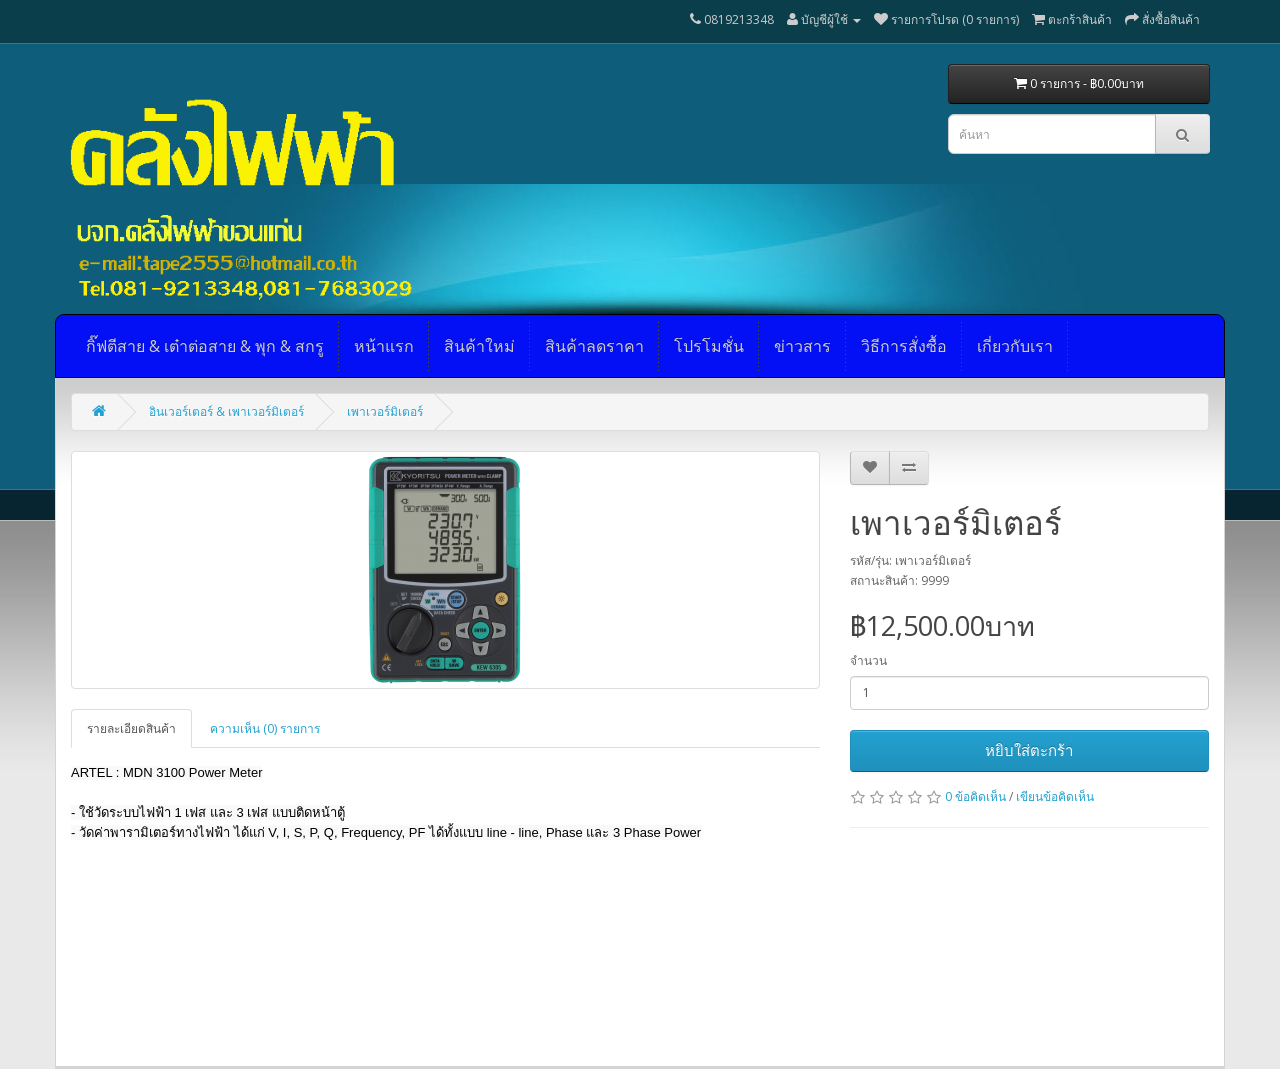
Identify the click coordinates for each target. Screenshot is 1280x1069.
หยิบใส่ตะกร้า (1029, 750)
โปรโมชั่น (709, 346)
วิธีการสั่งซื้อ (904, 346)
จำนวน (868, 660)
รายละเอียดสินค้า (131, 728)
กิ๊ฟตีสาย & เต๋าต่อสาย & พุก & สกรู (205, 346)
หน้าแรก (384, 346)
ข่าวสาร (802, 346)
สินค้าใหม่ (479, 346)
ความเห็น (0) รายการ (265, 728)
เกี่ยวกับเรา (1015, 346)
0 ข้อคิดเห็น (975, 796)
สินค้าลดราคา (594, 346)
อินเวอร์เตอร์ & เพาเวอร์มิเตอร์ (226, 411)
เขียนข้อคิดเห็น (1055, 796)
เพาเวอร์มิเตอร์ (385, 411)
